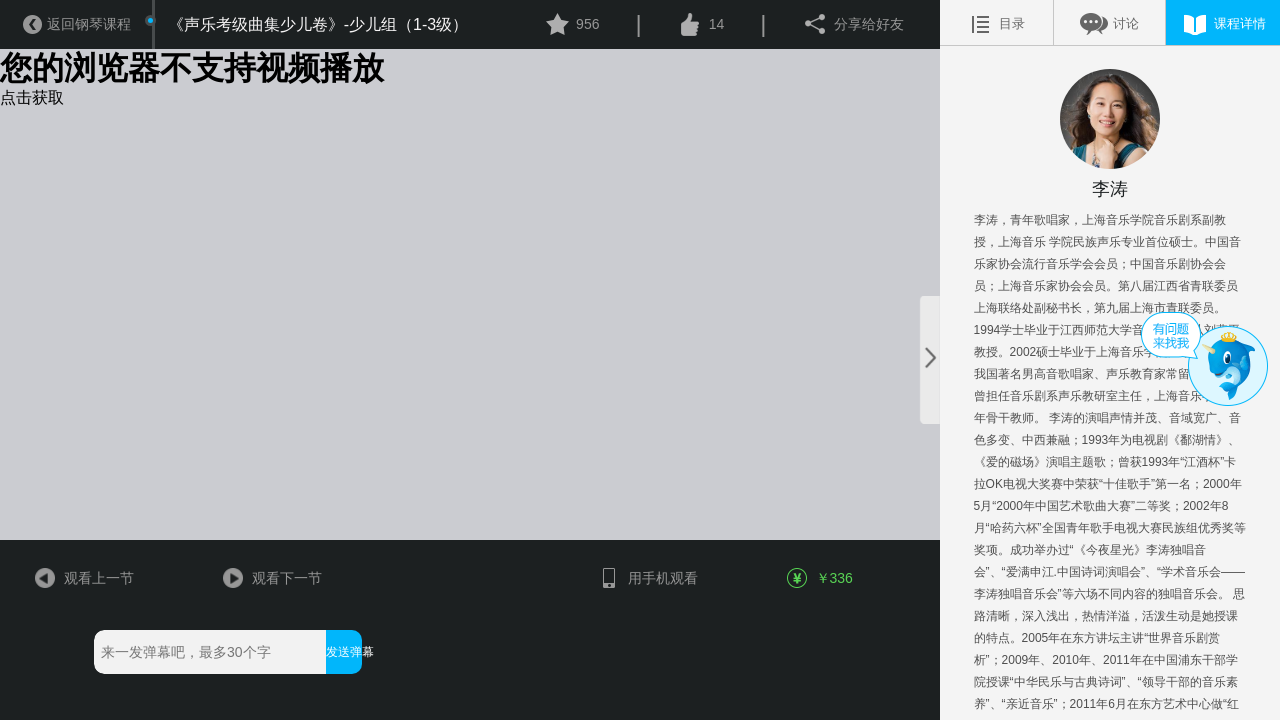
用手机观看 (647, 578)
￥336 (821, 578)
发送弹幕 (343, 652)
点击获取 (32, 97)
